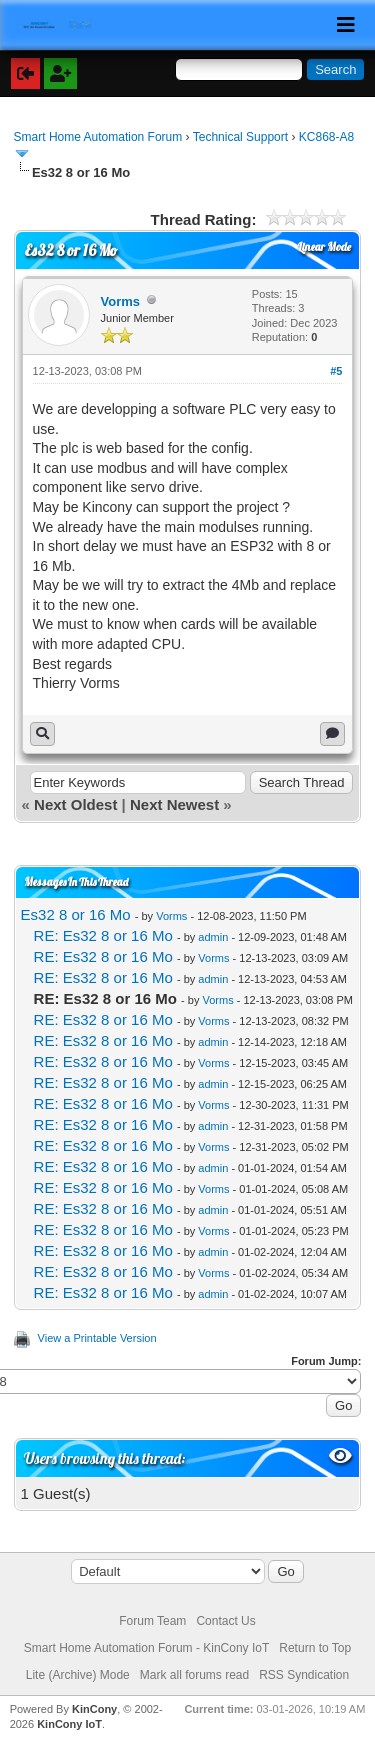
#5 (336, 371)
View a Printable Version (97, 1338)
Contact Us (225, 1621)
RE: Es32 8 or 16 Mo (103, 935)
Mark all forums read (194, 1675)
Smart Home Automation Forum (98, 137)
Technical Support (240, 137)
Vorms (121, 301)
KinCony (94, 1709)
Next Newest (174, 804)
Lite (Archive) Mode (78, 1675)
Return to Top (315, 1648)
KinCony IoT (69, 1724)
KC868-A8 (326, 137)
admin (213, 937)
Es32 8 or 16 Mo (76, 914)
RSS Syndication (304, 1675)
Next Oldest (75, 804)
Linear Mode (324, 247)
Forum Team (152, 1621)
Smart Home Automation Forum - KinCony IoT (146, 1648)
